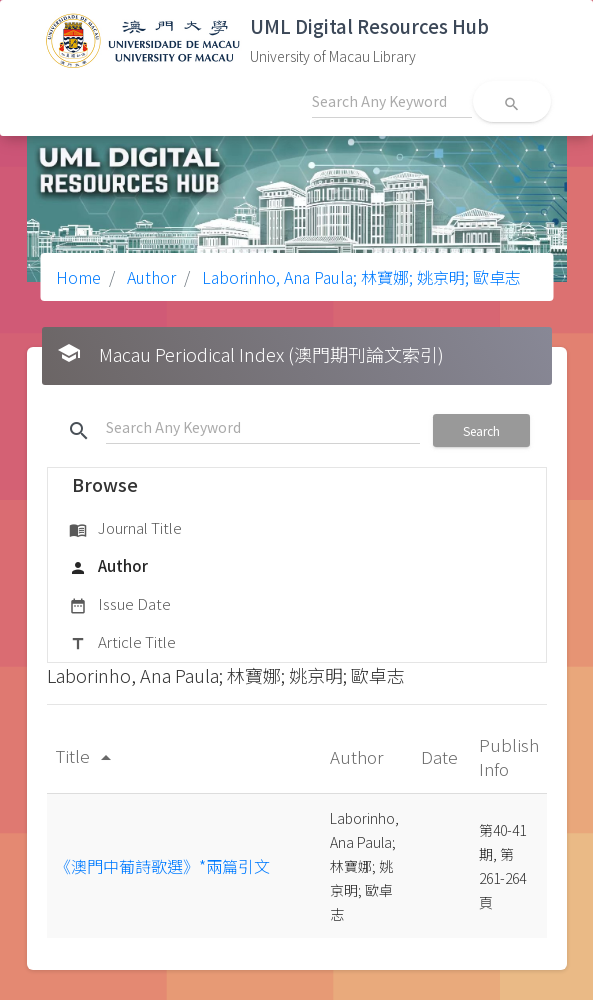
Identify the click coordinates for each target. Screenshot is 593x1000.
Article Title (122, 643)
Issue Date (120, 605)
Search (481, 430)
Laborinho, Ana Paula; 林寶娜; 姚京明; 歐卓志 (359, 277)
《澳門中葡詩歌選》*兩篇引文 (162, 866)
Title (86, 755)
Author (149, 277)
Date (441, 756)
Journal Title (125, 529)
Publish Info (509, 756)
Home (78, 277)
